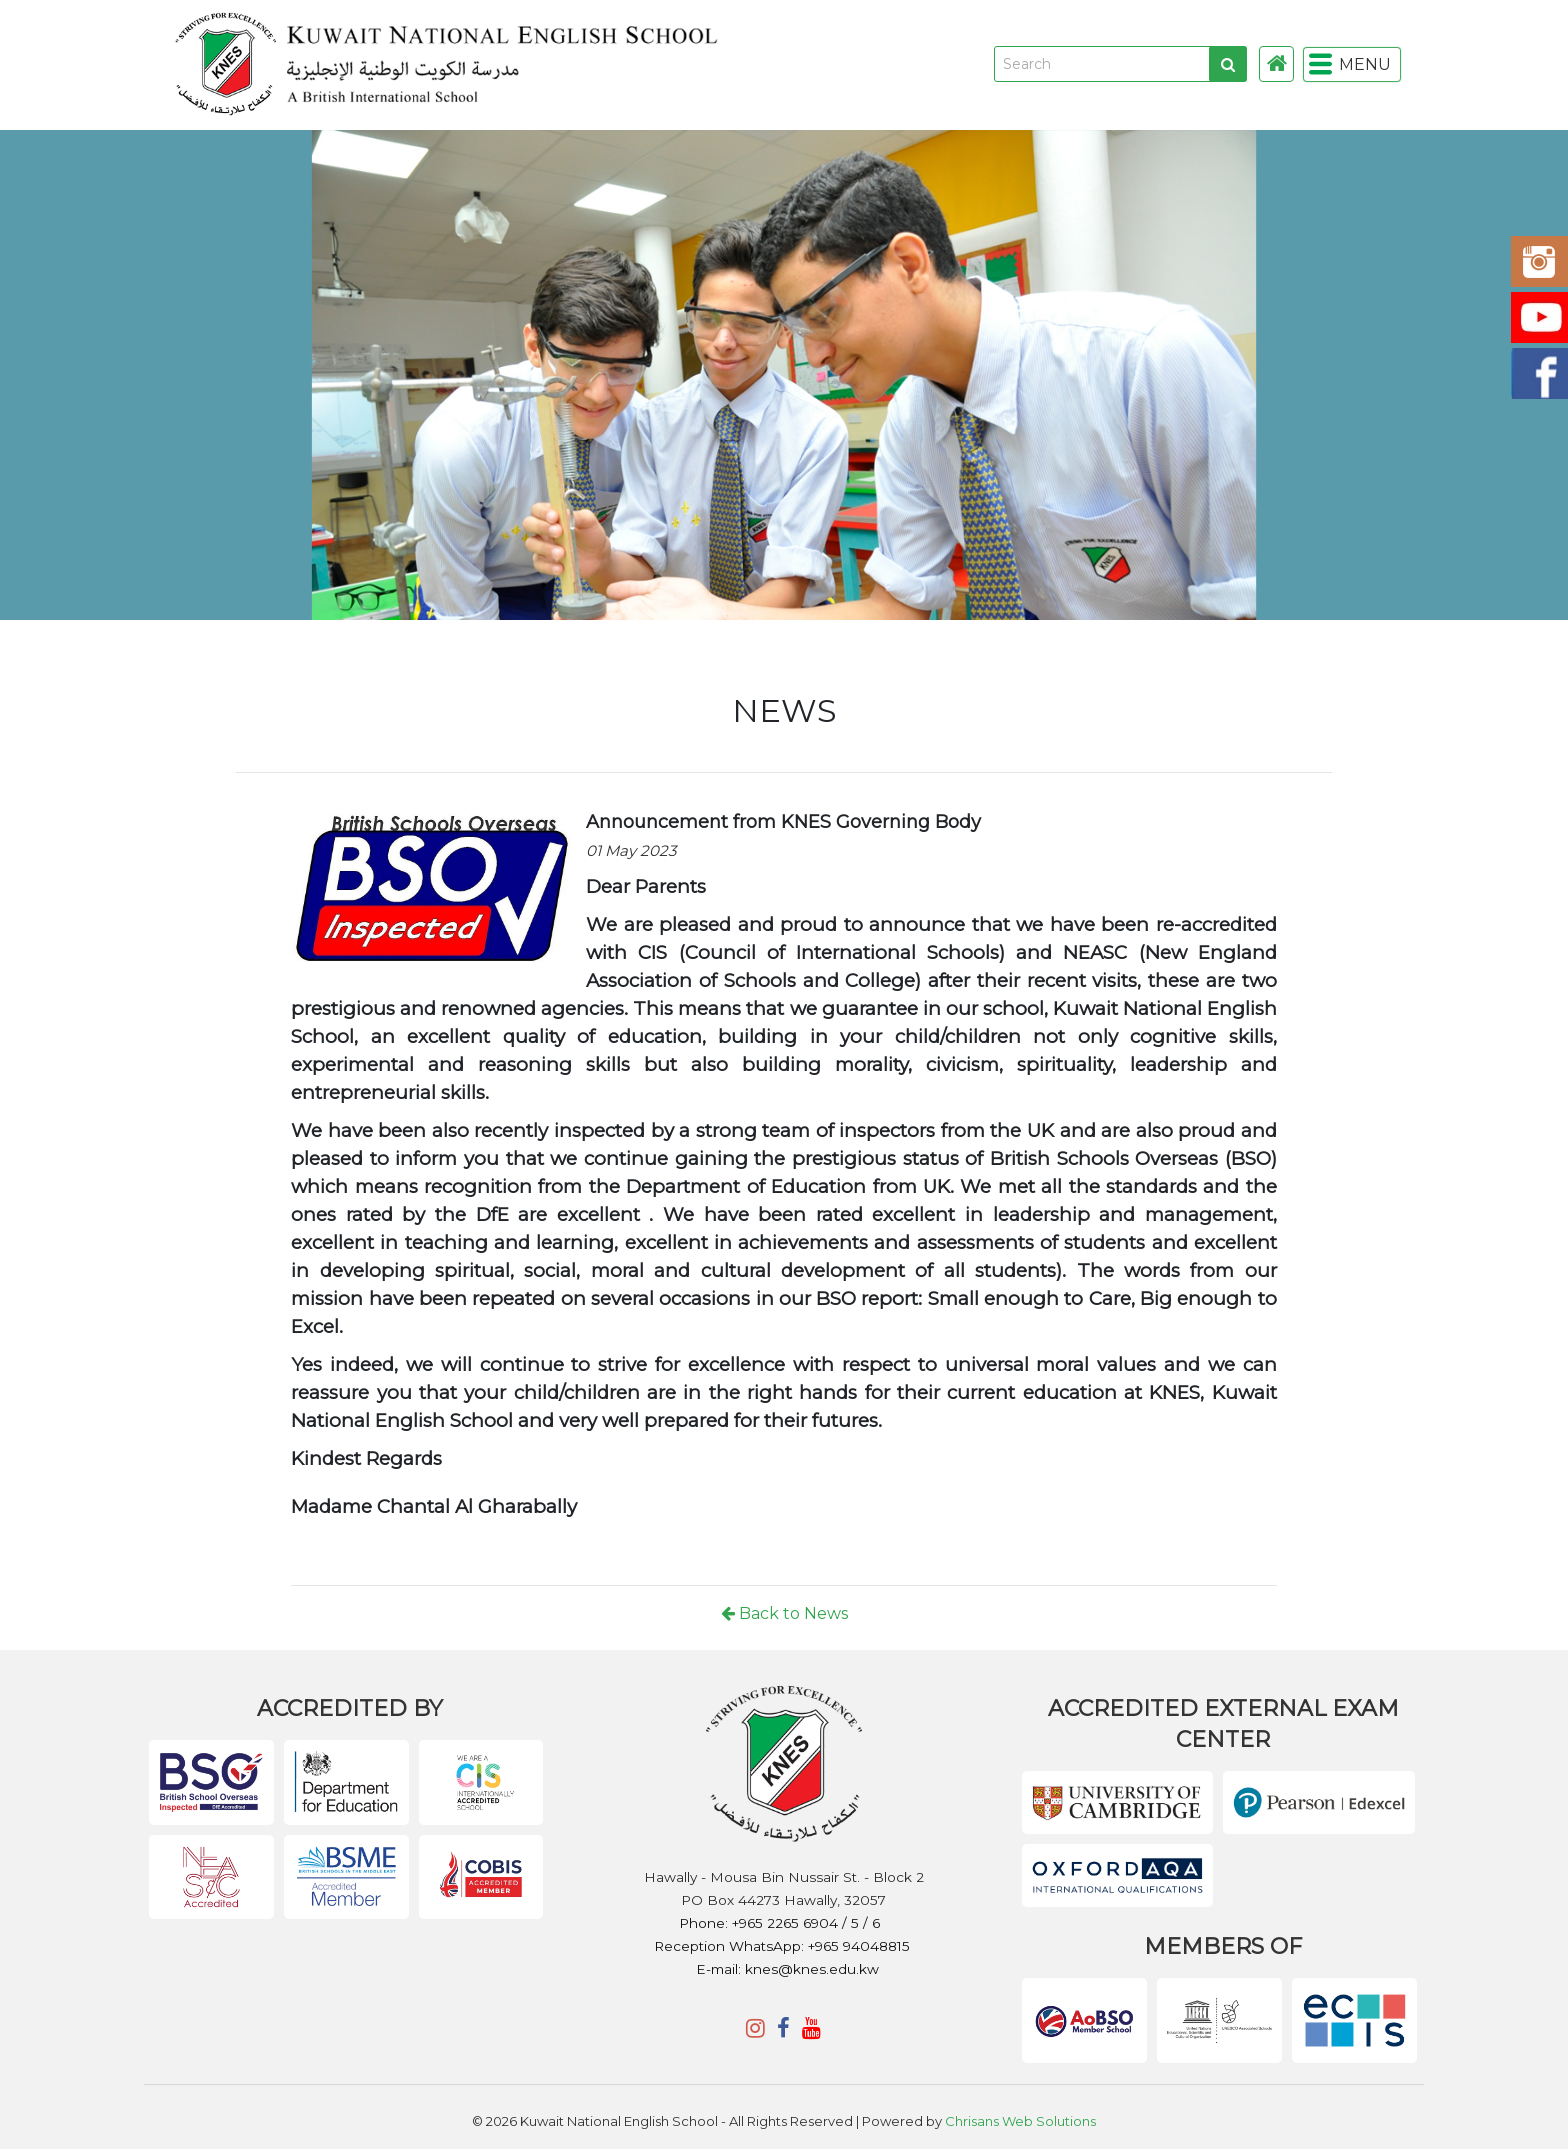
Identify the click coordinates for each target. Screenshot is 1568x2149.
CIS (658, 952)
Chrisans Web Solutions (1020, 2121)
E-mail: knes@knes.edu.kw (787, 1969)
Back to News (784, 1613)
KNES (736, 64)
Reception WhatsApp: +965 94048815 (782, 1946)
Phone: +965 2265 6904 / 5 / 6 (781, 1923)
